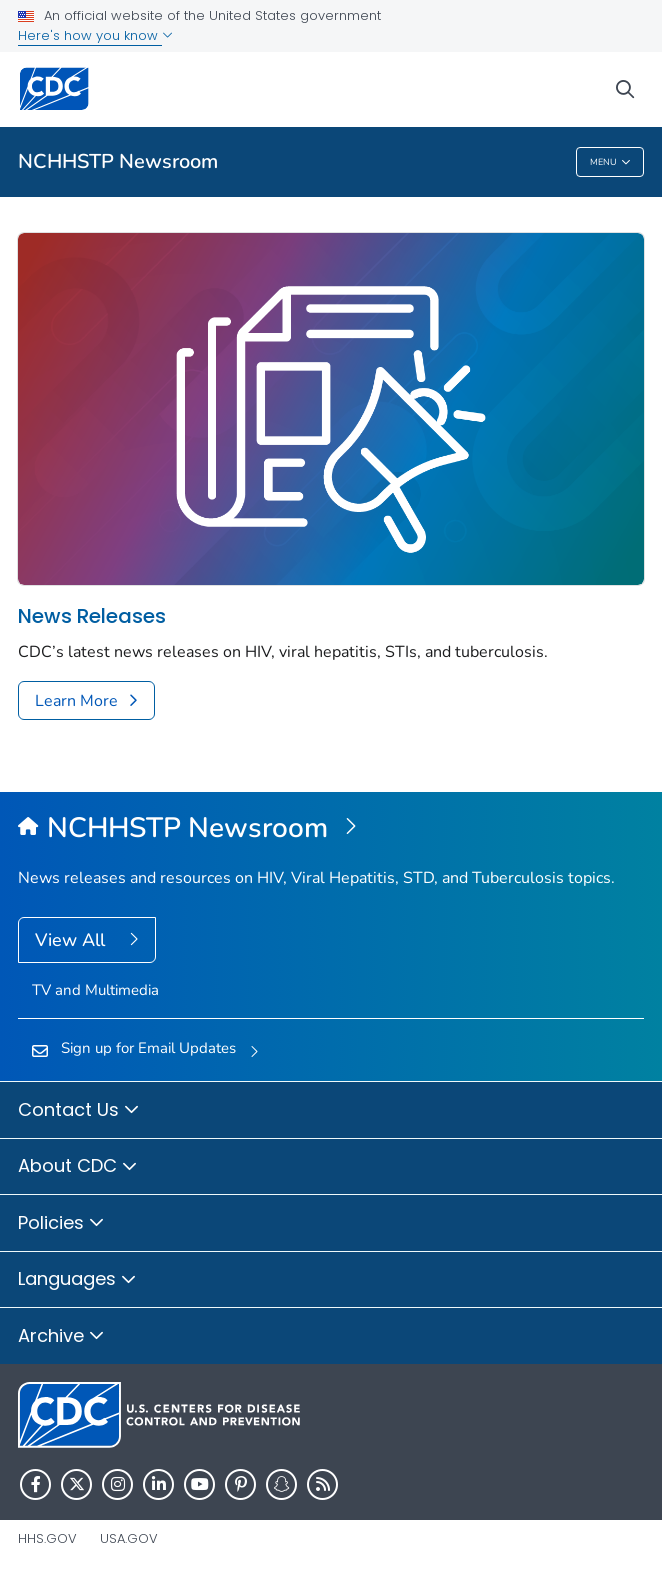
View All (72, 940)
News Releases (92, 616)
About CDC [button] (78, 1167)
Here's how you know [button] (95, 35)
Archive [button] (61, 1337)
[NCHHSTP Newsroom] (331, 829)
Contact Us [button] (79, 1111)
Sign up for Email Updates (148, 1048)
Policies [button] (61, 1224)
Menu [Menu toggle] (610, 162)
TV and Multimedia (95, 990)
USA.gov (129, 1538)
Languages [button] (77, 1280)
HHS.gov (47, 1538)
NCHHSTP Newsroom (118, 161)
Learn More (76, 701)
